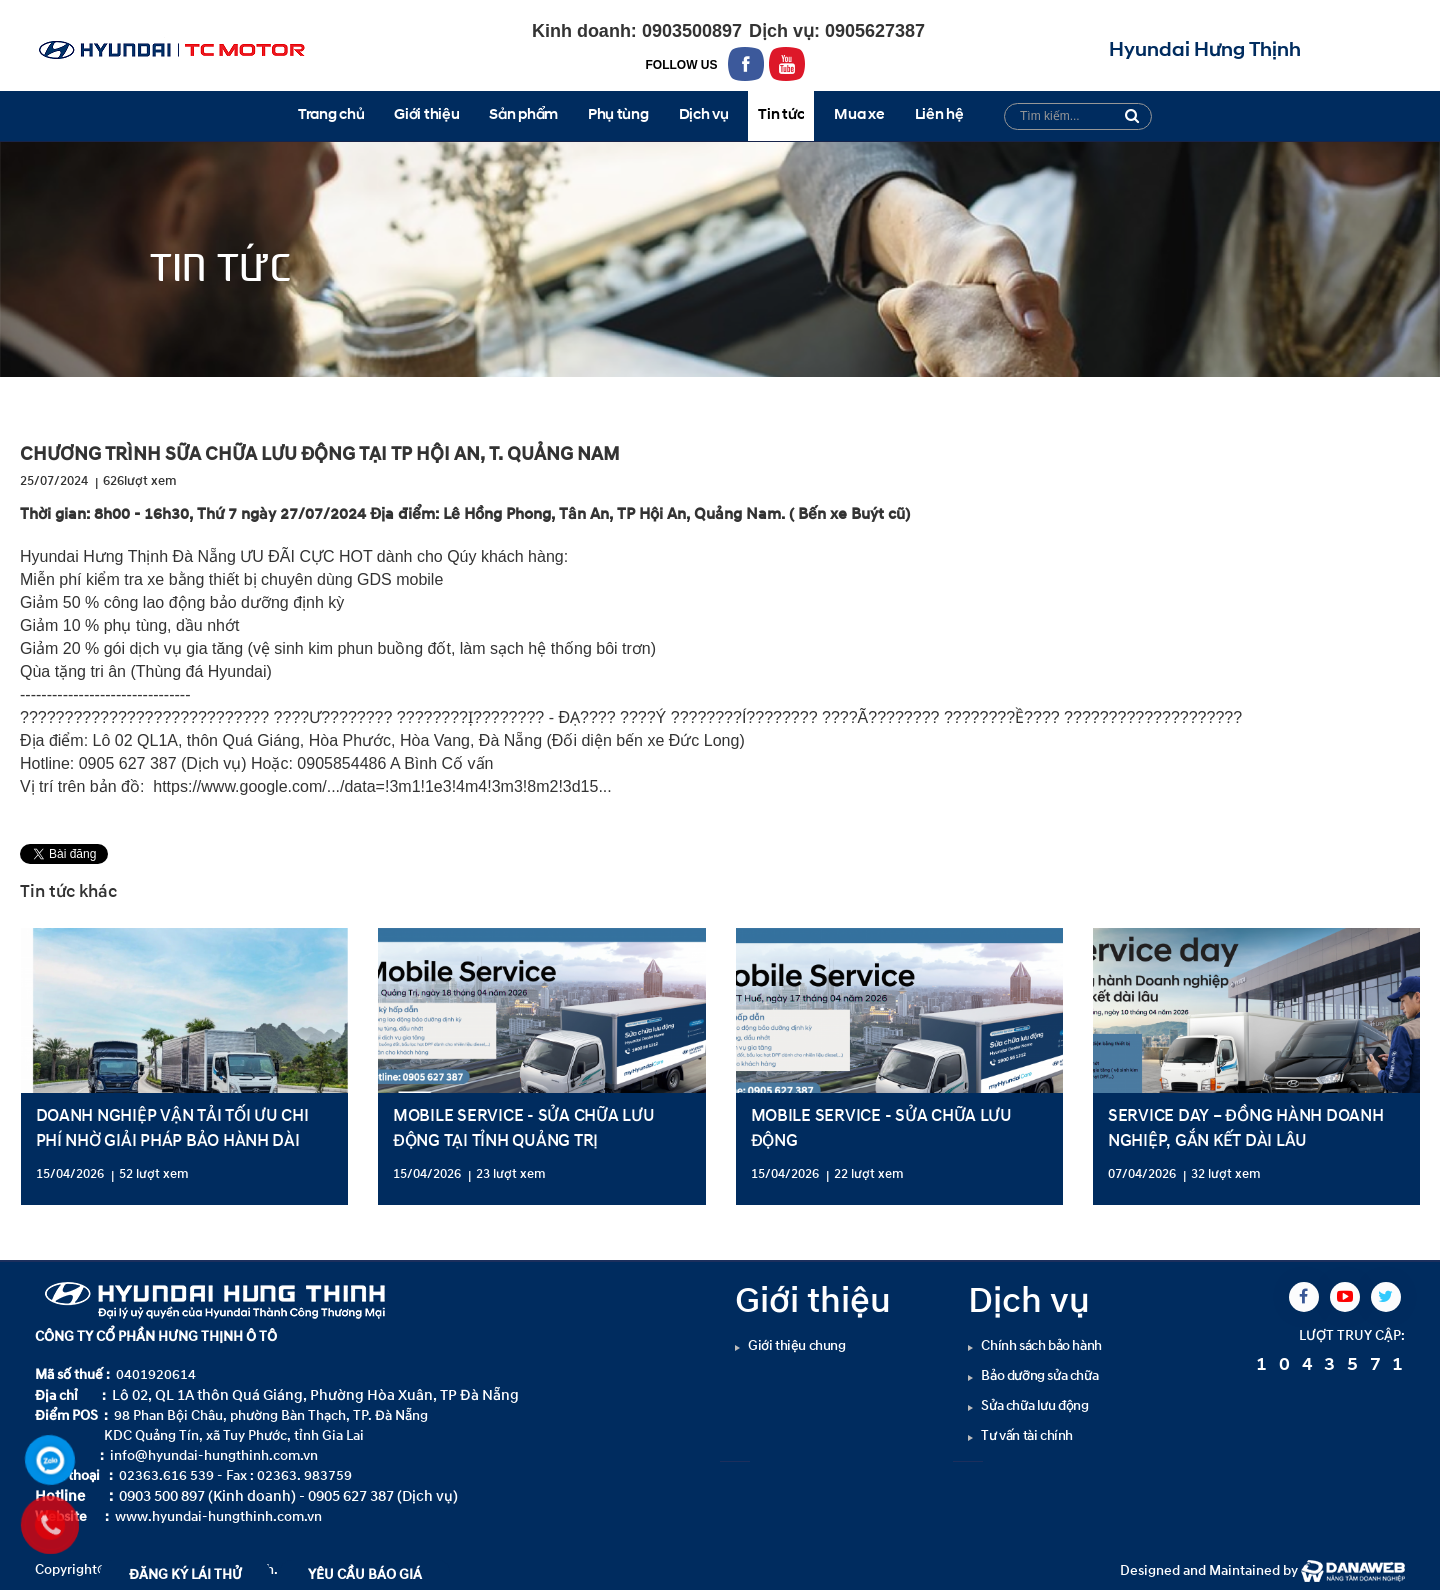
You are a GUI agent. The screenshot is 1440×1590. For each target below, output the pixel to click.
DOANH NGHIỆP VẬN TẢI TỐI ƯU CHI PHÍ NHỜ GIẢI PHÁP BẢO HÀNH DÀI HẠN (172, 1140)
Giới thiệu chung (797, 1345)
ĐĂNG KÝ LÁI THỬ (185, 1574)
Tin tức (213, 394)
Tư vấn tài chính (1027, 1435)
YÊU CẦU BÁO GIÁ (365, 1574)
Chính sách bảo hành (1041, 1345)
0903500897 (689, 31)
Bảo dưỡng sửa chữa (1039, 1375)
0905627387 (872, 31)
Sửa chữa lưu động (1034, 1405)
